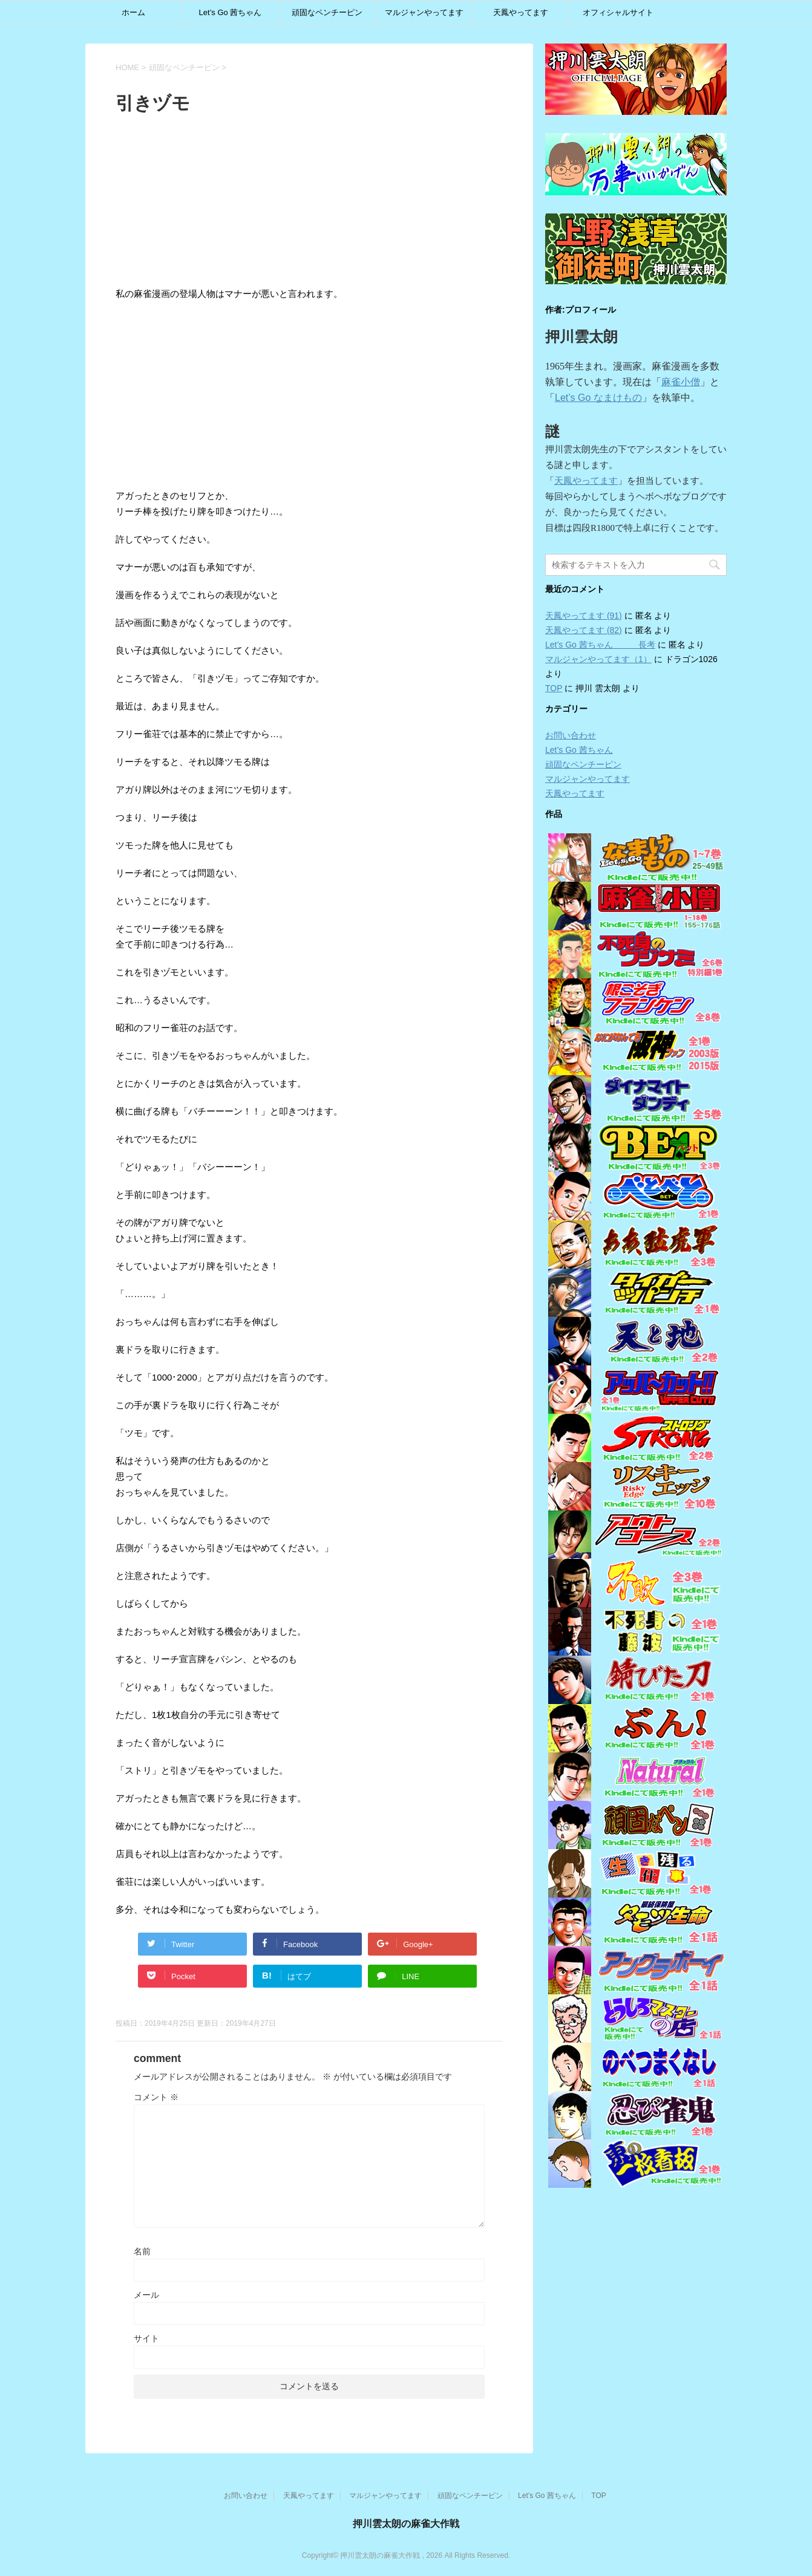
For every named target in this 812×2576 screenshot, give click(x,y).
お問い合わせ (570, 735)
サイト (146, 2338)
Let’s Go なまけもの (598, 397)
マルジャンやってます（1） (598, 659)
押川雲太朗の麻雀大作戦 (406, 2524)
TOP (553, 688)
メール (146, 2295)
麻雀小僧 (680, 382)
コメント (156, 2097)
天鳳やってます (520, 12)
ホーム (133, 12)
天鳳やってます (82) (583, 630)
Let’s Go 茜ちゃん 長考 (600, 644)
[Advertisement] (409, 203)
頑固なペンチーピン (327, 12)
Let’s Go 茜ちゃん (230, 12)
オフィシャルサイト (618, 12)
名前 (142, 2251)
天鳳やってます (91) (583, 615)
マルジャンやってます (424, 12)
